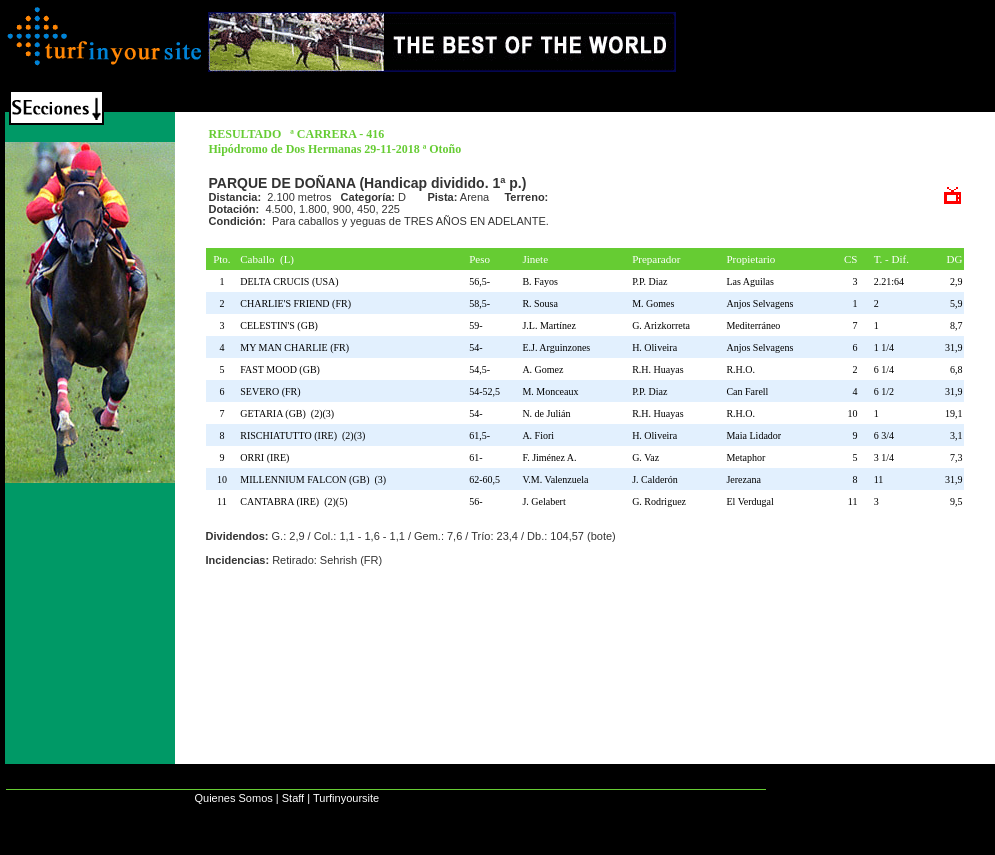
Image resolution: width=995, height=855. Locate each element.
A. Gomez (542, 369)
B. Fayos (540, 281)
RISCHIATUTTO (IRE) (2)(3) (302, 435)
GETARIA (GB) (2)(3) (287, 413)
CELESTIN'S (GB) (281, 325)
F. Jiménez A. (549, 457)
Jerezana (743, 479)
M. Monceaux (550, 391)
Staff (293, 798)
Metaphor (745, 457)
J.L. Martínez (549, 325)
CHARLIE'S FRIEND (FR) (298, 303)
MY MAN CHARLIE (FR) (297, 347)
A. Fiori (538, 435)
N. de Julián (546, 413)
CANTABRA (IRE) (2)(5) (293, 501)
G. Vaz (645, 457)
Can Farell (747, 391)
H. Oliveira (654, 347)
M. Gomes (653, 303)
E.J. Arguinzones (556, 347)
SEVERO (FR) (272, 391)
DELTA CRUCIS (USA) (291, 281)
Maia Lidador (753, 435)
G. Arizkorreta (661, 325)
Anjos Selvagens (759, 303)
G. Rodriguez (659, 501)
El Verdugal (749, 501)
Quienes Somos (233, 798)
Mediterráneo (753, 325)
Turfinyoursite (346, 798)
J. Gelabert (543, 501)
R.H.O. (740, 369)
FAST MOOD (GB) (282, 369)
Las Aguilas (750, 281)
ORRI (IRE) (267, 457)
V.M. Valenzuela (555, 479)
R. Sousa (540, 303)
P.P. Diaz (649, 281)
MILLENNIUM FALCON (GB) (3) (313, 479)
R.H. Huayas (657, 369)
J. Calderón (655, 479)
